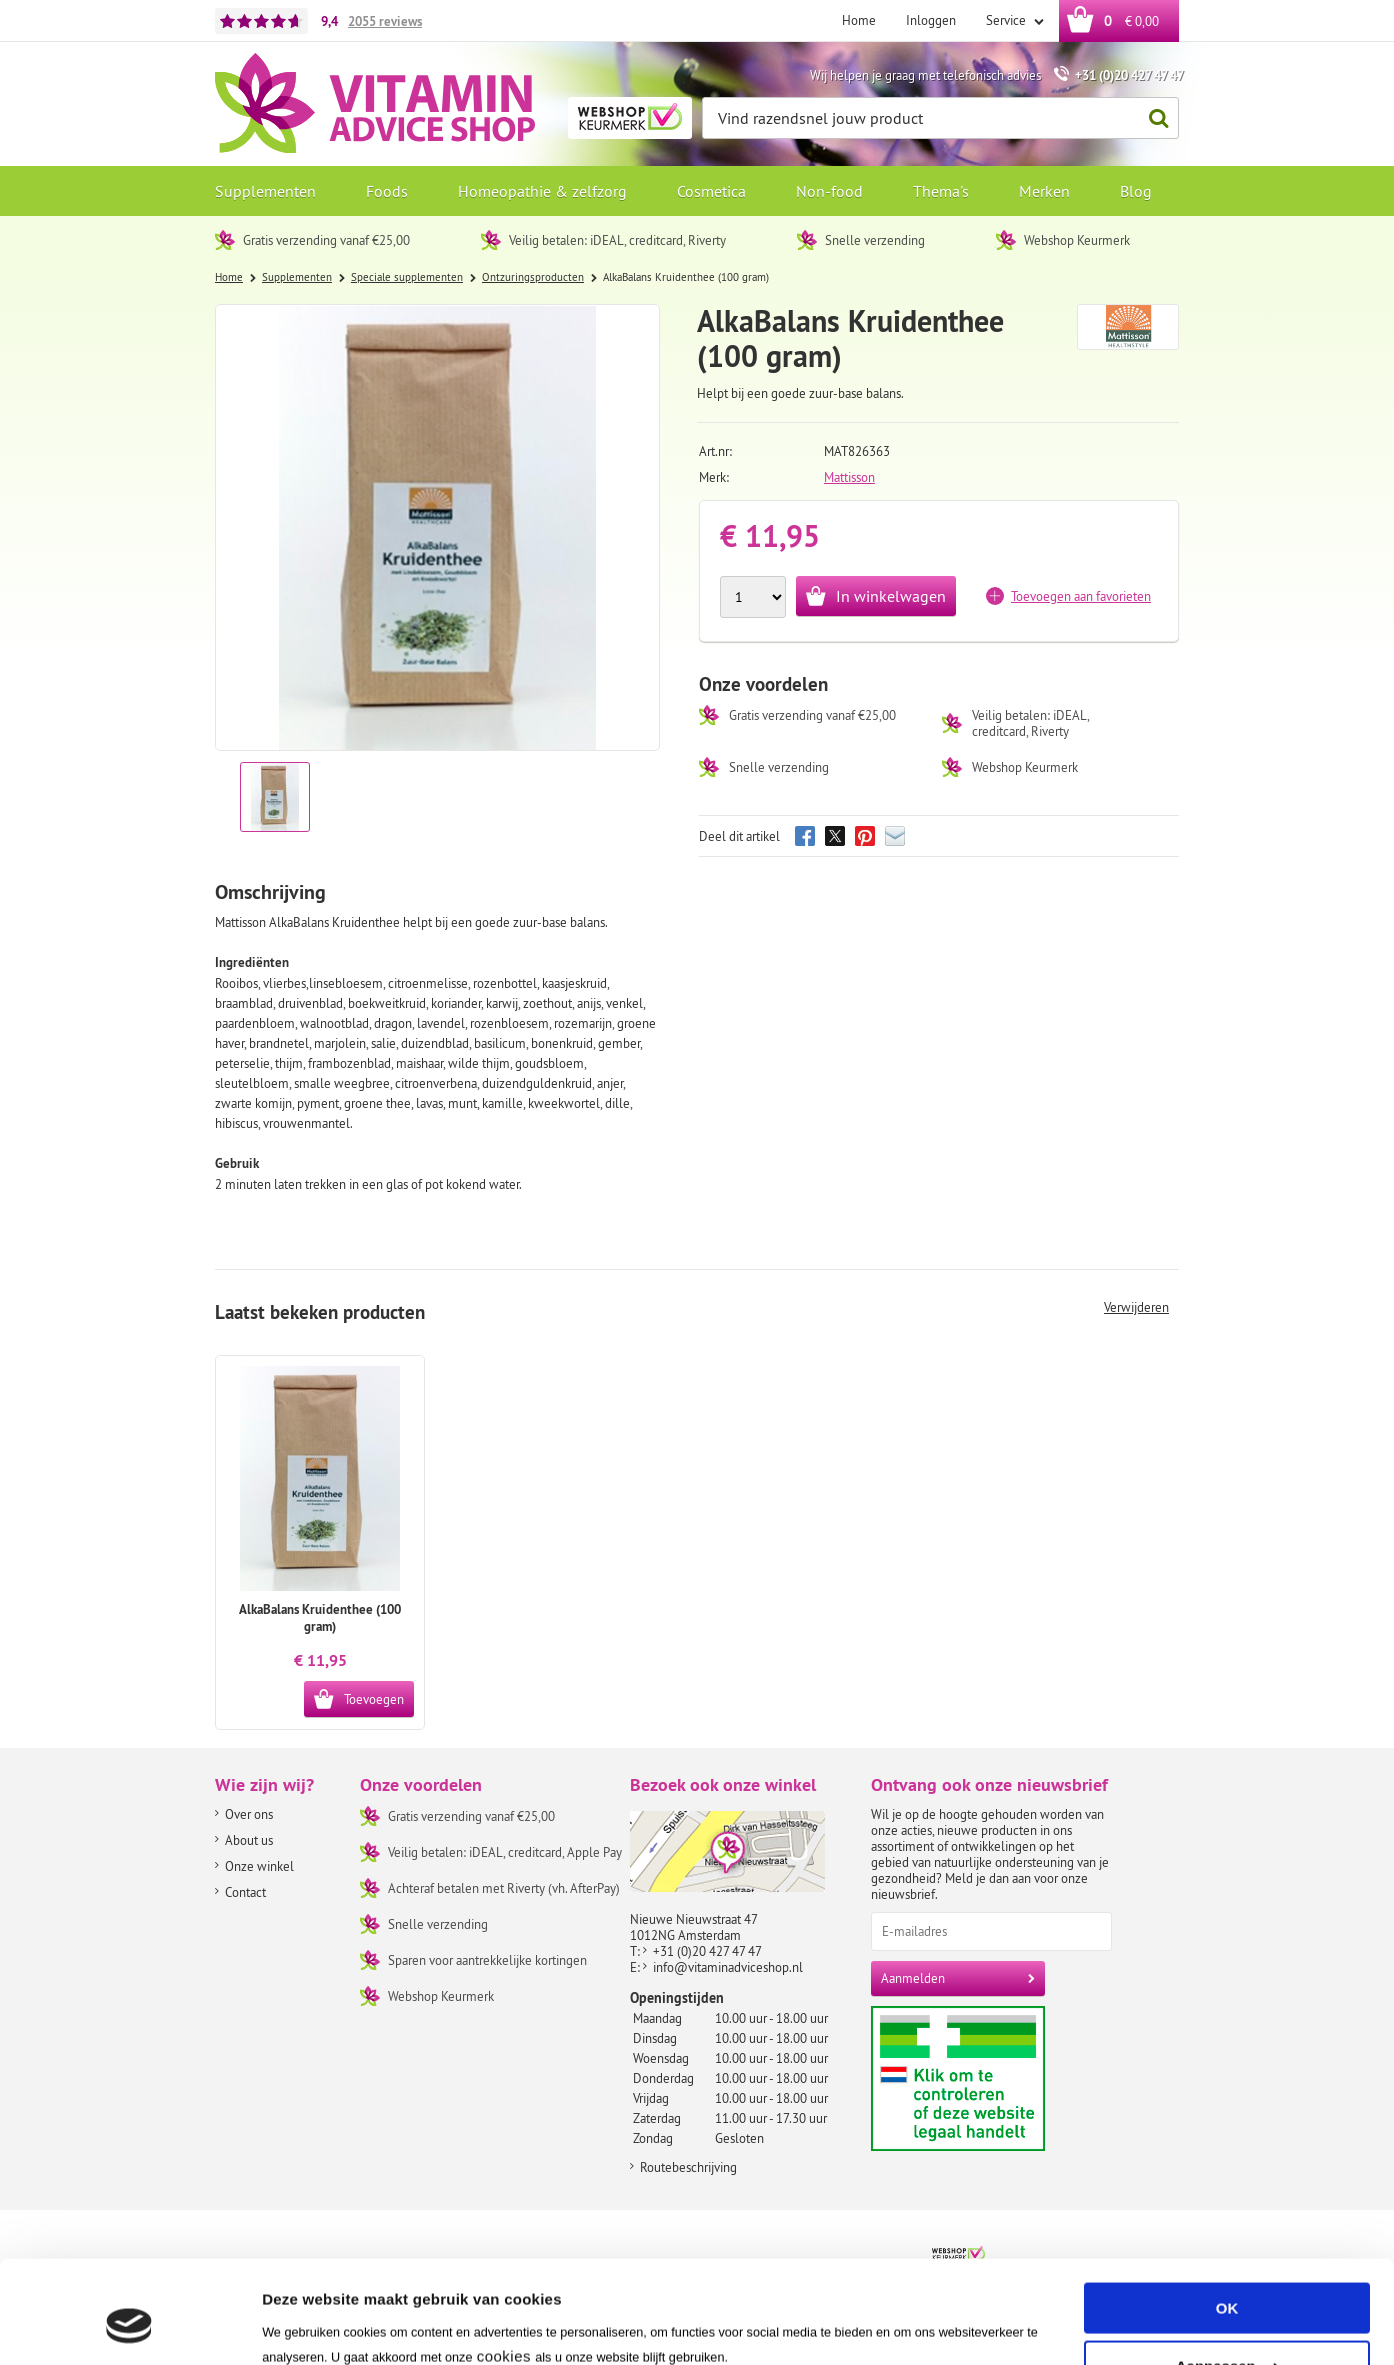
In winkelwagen (891, 596)
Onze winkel (259, 1866)
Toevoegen (374, 1699)
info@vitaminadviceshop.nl (728, 1967)
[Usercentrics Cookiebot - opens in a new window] (129, 2326)
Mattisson (849, 477)
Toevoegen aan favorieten (1081, 596)
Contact (245, 1892)
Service (1007, 20)
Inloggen (931, 20)
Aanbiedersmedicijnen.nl (996, 2078)
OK (1227, 2221)
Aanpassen (1228, 2279)
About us (249, 1840)
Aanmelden (913, 1978)
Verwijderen (1136, 1307)
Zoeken (1153, 118)
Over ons (249, 1814)
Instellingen (304, 2325)
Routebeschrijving (688, 2167)
